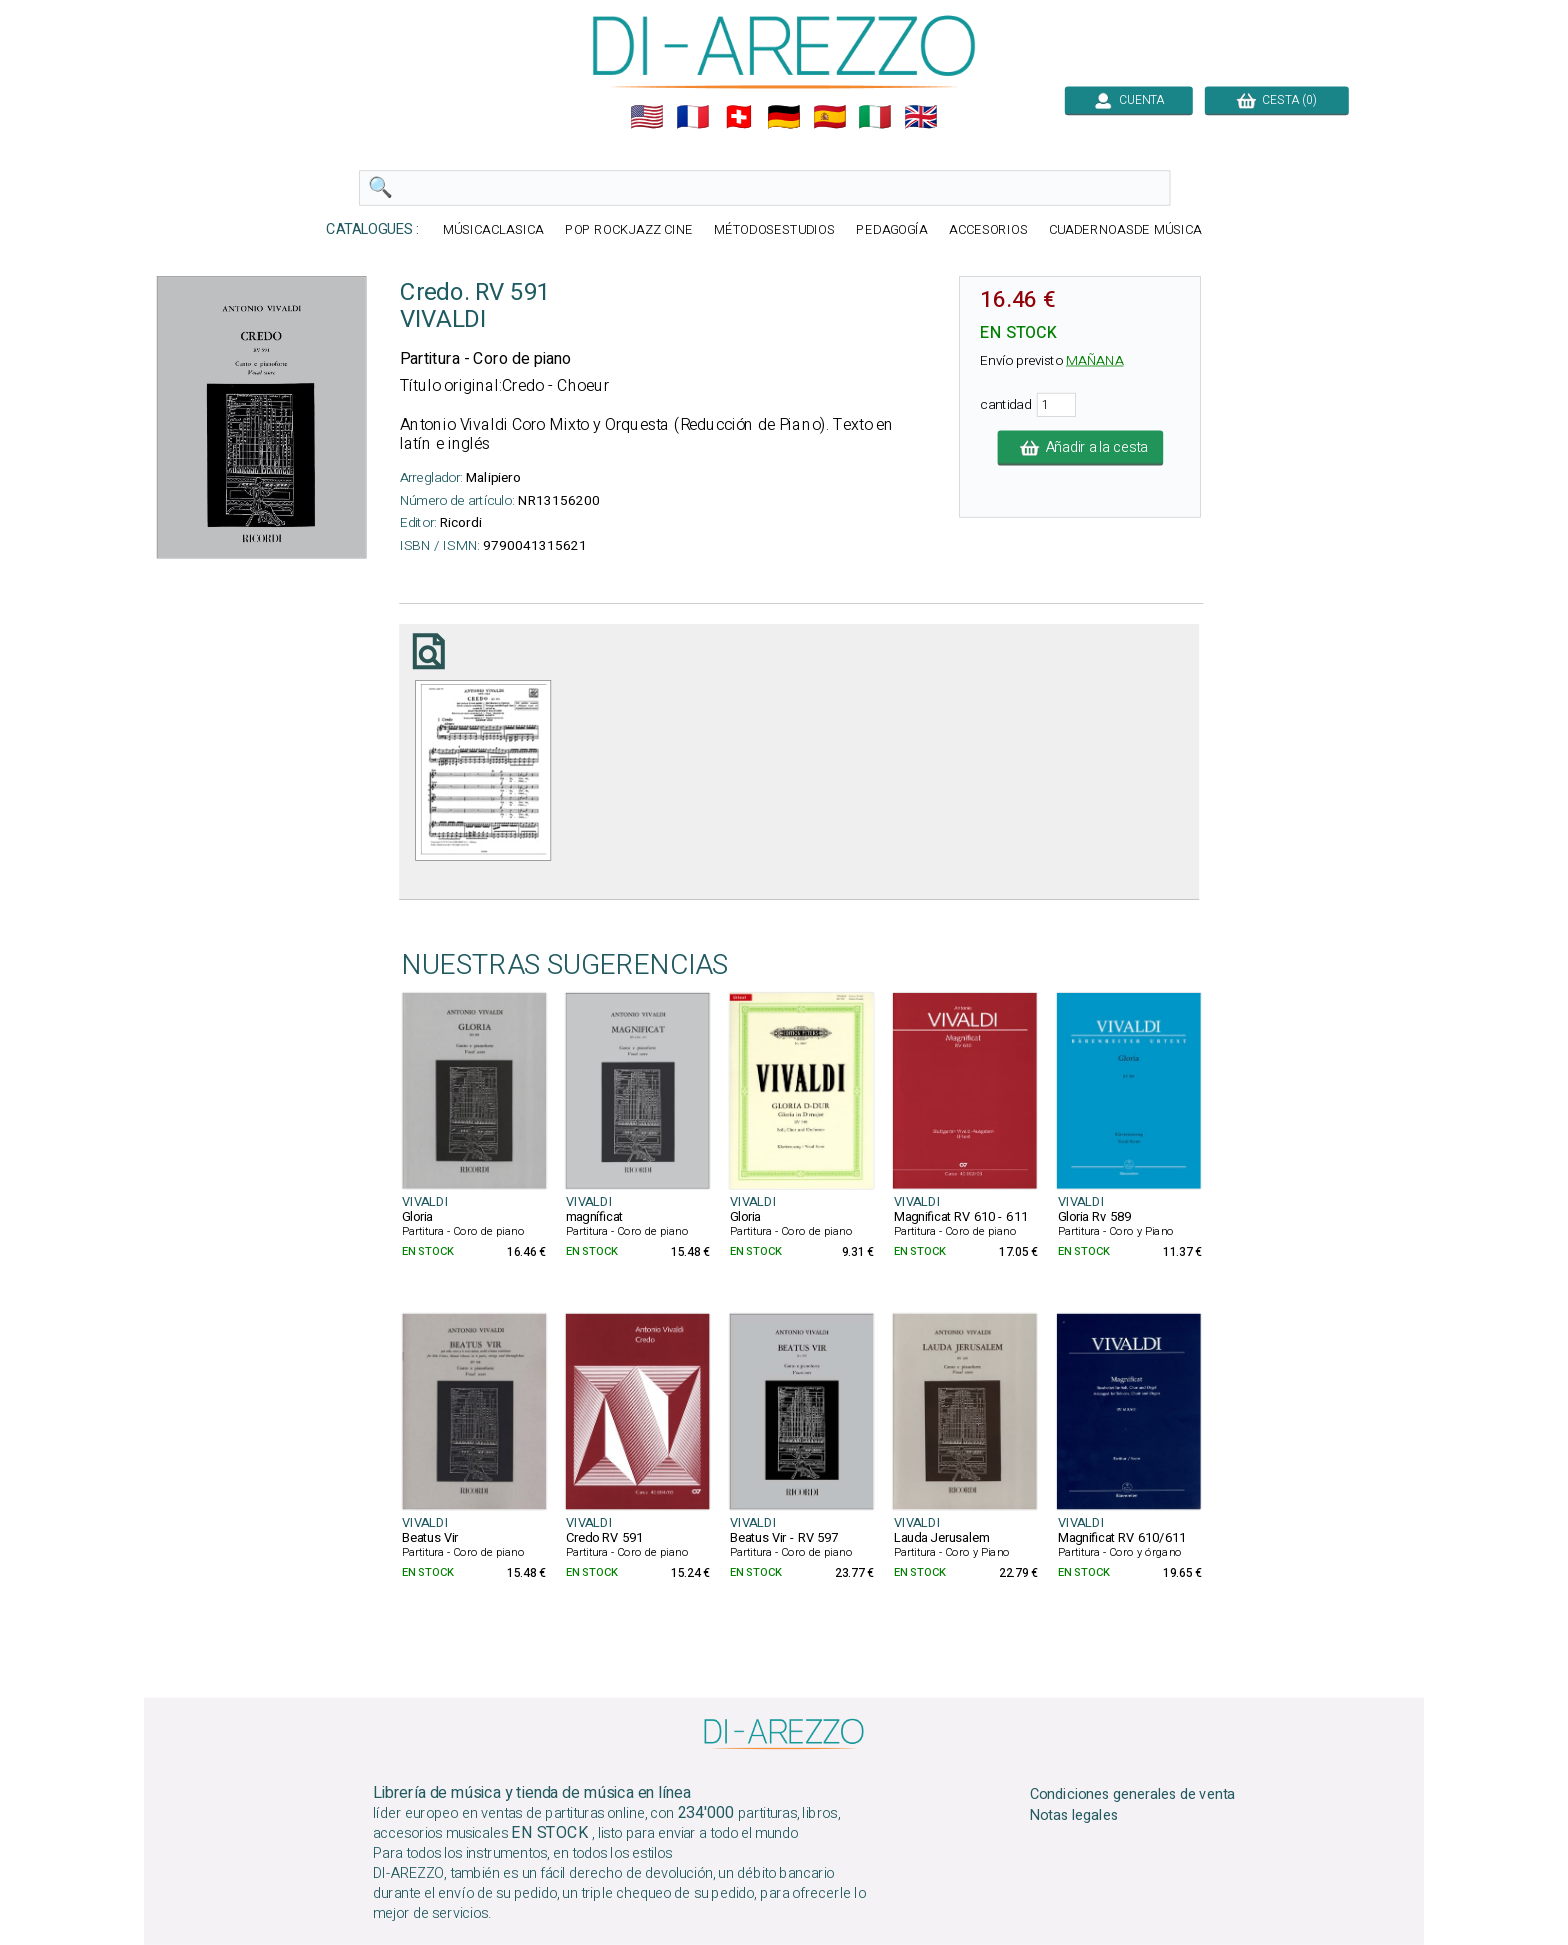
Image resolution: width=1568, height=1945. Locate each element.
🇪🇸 (830, 117)
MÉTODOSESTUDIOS (775, 230)
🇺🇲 (647, 117)
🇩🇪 (784, 117)
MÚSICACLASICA (493, 230)
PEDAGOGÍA (892, 230)
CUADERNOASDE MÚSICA (1125, 230)
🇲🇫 (693, 117)
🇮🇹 (875, 117)
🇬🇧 (921, 117)
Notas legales (1074, 1816)
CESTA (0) (1277, 100)
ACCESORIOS (988, 230)
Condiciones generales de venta (1133, 1795)
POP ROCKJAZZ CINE (629, 230)
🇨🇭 (739, 117)
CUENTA (1129, 100)
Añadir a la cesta (1081, 448)
